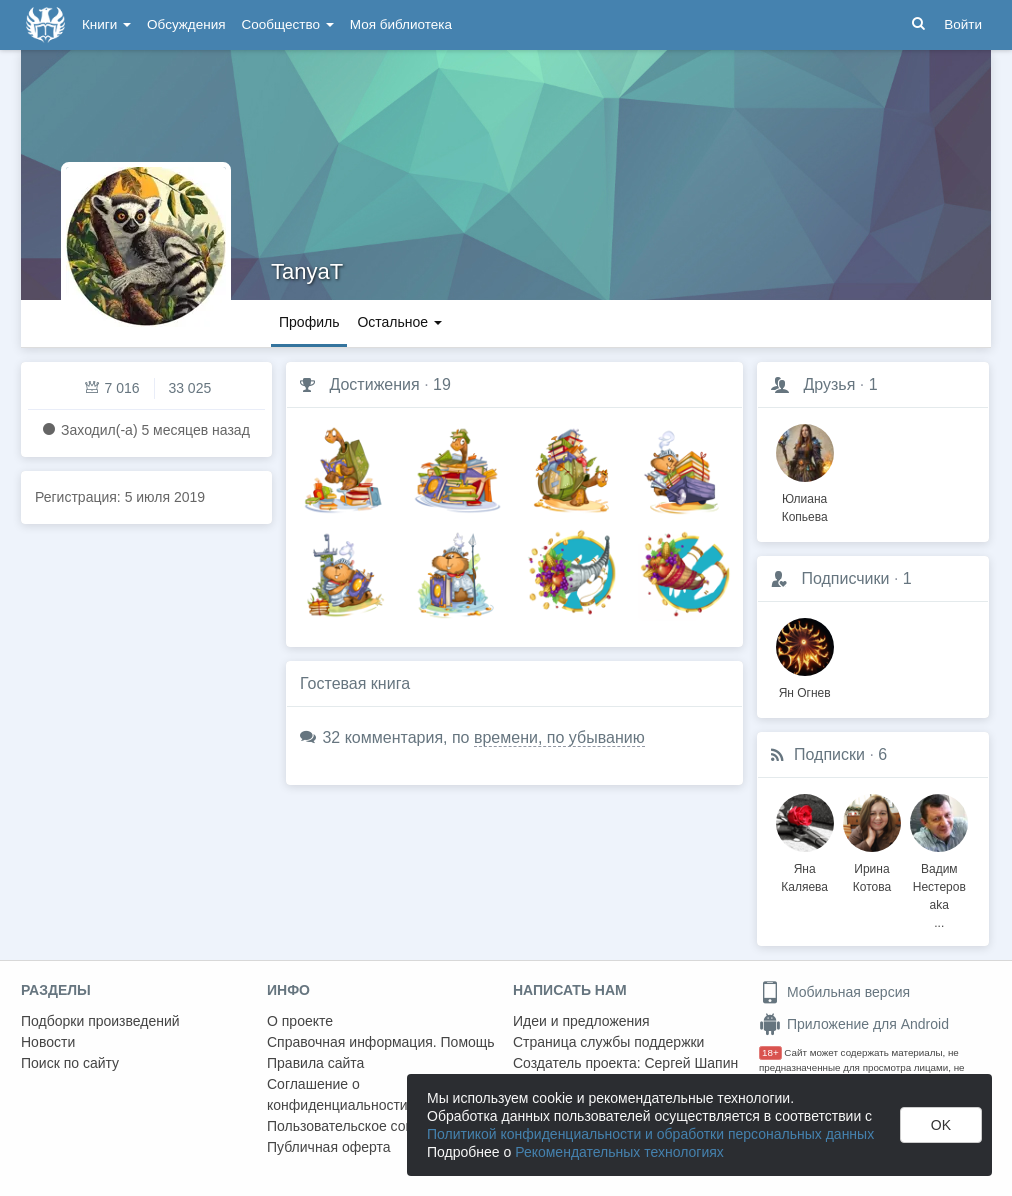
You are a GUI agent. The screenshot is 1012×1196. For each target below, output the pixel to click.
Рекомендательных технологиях (619, 1152)
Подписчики (845, 578)
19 (442, 384)
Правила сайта (315, 1063)
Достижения (374, 384)
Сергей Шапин (691, 1063)
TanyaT (307, 271)
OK (941, 1125)
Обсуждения (186, 24)
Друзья (829, 384)
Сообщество (288, 24)
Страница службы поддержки (608, 1042)
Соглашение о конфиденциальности (337, 1094)
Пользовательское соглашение (368, 1126)
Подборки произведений (100, 1021)
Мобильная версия (834, 992)
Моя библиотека (401, 24)
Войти (963, 24)
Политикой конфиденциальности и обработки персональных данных (650, 1134)
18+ (770, 1052)
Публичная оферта (329, 1147)
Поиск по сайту (70, 1063)
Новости (48, 1042)
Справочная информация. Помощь (381, 1042)
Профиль (309, 322)
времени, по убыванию (559, 737)
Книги (106, 24)
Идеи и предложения (581, 1021)
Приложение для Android (854, 1024)
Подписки (829, 754)
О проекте (300, 1021)
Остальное (399, 322)
